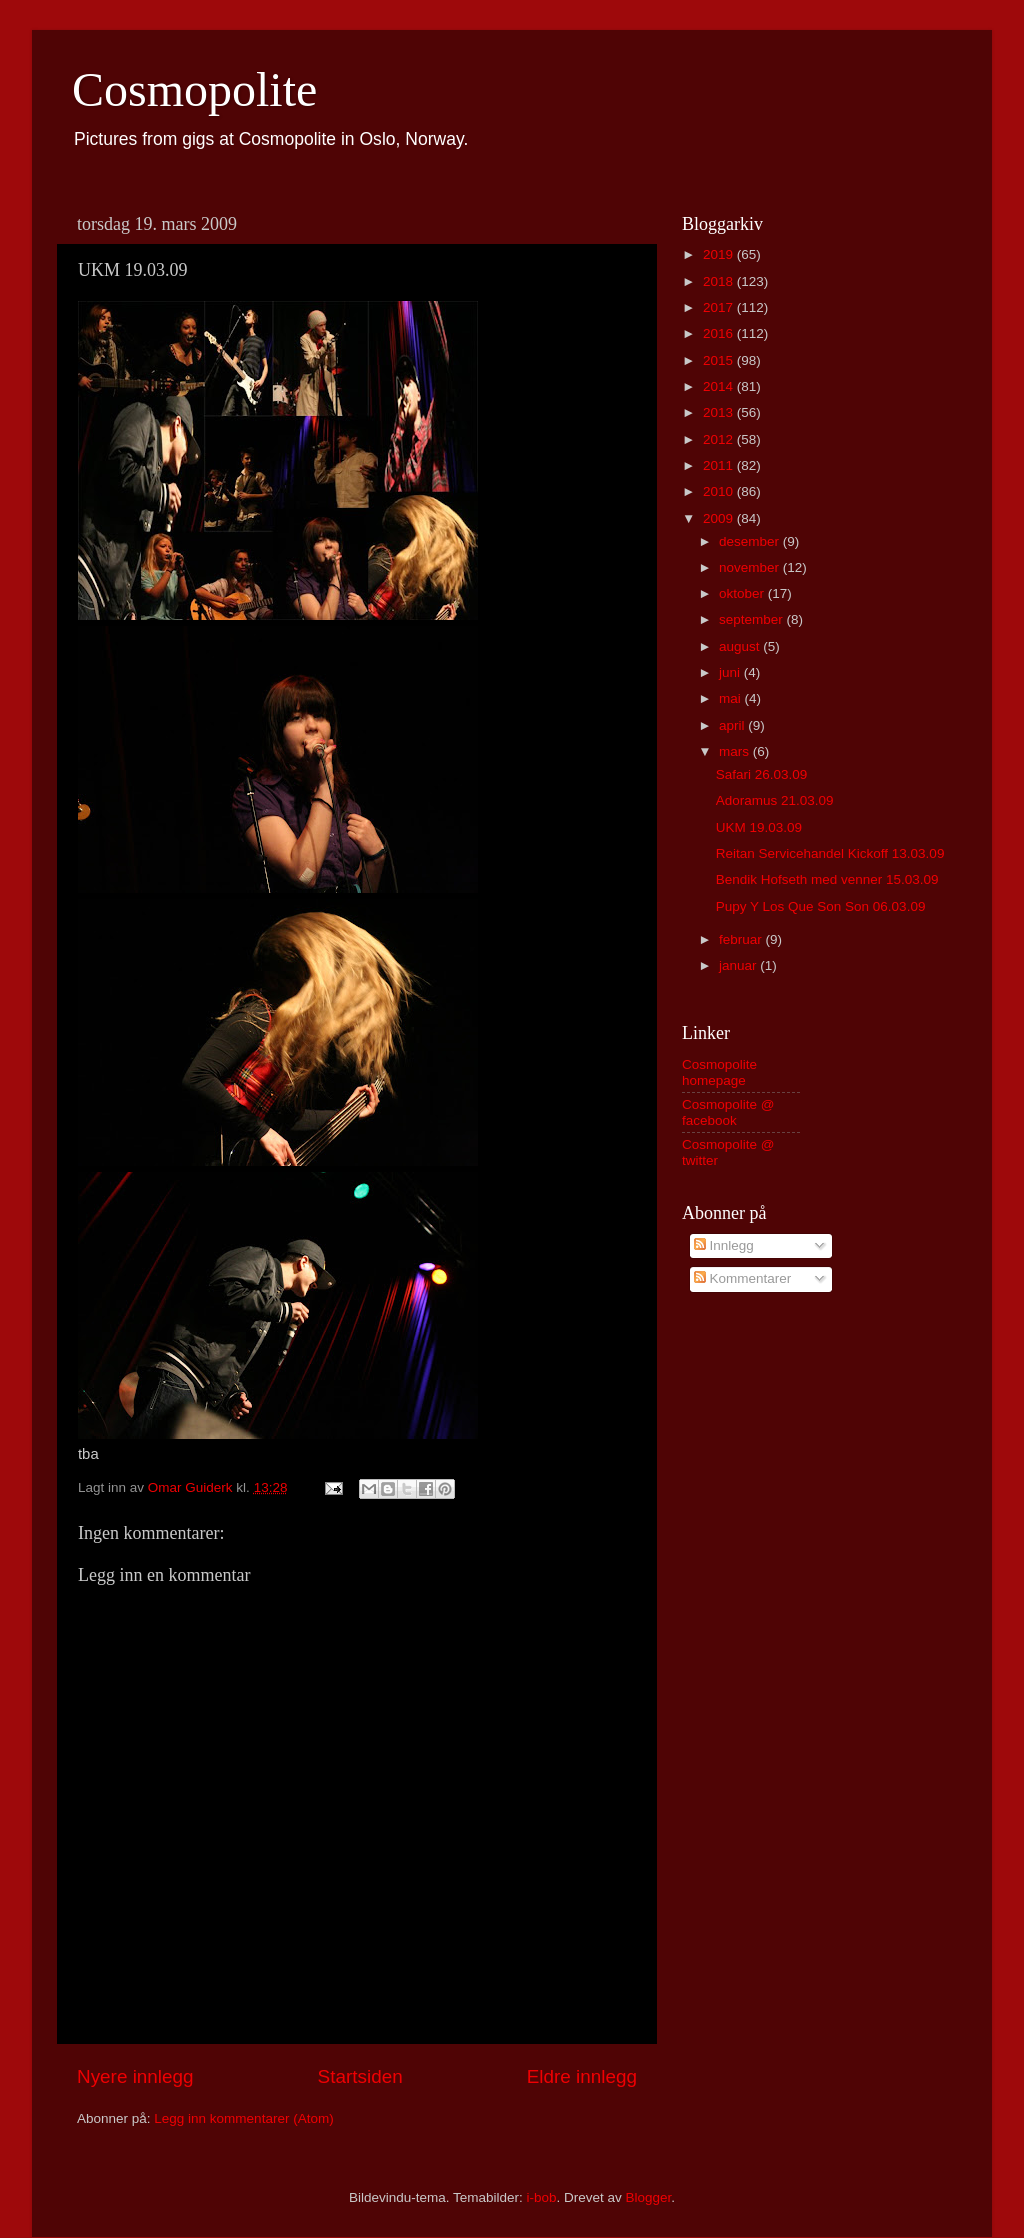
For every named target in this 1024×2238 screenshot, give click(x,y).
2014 (720, 386)
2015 (720, 360)
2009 (720, 518)
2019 (720, 254)
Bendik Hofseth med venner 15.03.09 (827, 879)
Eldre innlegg (582, 2076)
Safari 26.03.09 (762, 774)
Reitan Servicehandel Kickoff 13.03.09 (830, 853)
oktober (743, 593)
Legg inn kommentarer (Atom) (243, 2118)
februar (742, 939)
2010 (720, 491)
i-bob (541, 2197)
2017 (720, 307)
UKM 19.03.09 (759, 827)
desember (751, 541)
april (733, 725)
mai (732, 698)
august (741, 646)
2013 (720, 412)
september (753, 619)
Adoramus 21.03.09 (775, 800)
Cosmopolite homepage (719, 1072)
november (751, 567)
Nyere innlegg (135, 2076)
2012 (720, 439)
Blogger (649, 2197)
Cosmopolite (194, 89)
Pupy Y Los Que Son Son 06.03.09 (821, 906)
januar (739, 965)
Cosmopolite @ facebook (728, 1112)
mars (736, 751)
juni (731, 672)
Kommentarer (743, 1278)
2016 (720, 333)
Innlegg (724, 1245)
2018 (720, 281)
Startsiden (360, 2076)
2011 (720, 465)
